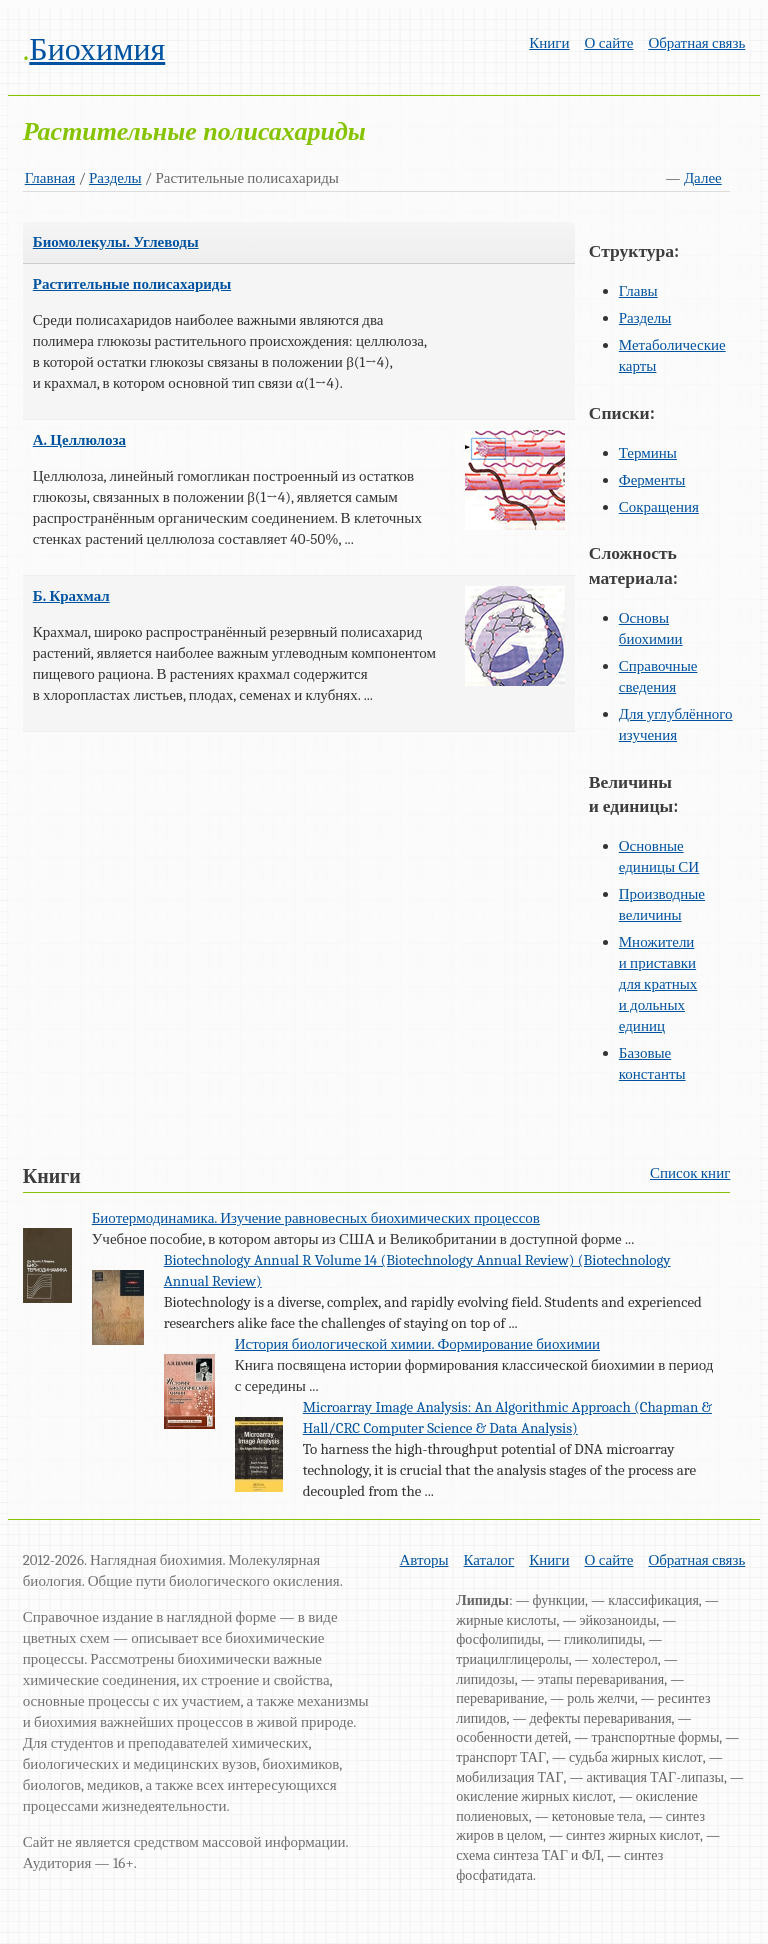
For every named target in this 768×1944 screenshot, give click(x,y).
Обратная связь (696, 43)
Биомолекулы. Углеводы (116, 242)
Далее (703, 178)
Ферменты (652, 480)
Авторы (424, 1560)
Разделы (115, 178)
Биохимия (97, 49)
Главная (50, 178)
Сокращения (659, 507)
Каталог (489, 1560)
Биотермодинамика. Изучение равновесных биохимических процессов (316, 1218)
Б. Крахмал (71, 596)
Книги (549, 43)
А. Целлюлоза (79, 440)
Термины (648, 453)
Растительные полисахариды (132, 284)
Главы (638, 291)
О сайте (609, 43)
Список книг (690, 1173)
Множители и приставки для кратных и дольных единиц (658, 984)
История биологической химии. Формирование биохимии (417, 1344)
